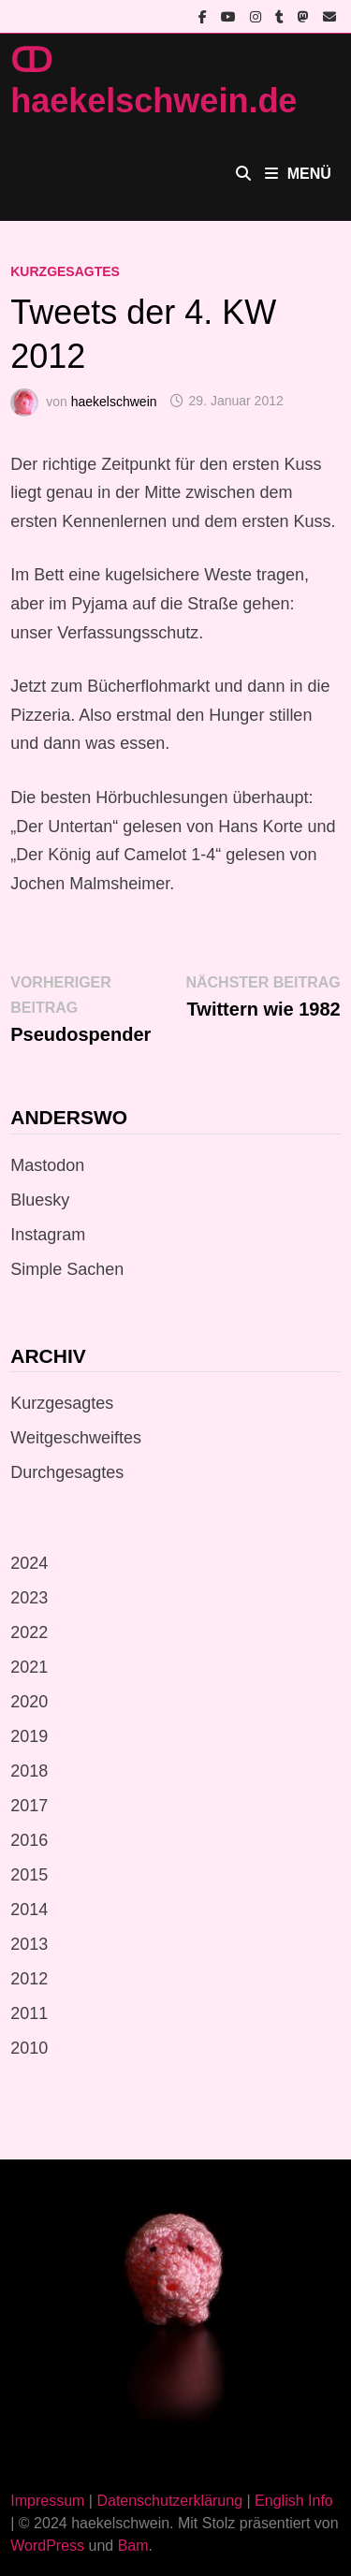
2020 (29, 1701)
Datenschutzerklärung (169, 2501)
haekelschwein (114, 400)
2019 (29, 1736)
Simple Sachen (67, 1269)
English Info (294, 2501)
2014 (29, 1909)
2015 (29, 1875)
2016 (29, 1840)
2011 (29, 2013)
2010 (29, 2048)
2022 (29, 1632)
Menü (298, 174)
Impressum (47, 2501)
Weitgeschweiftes (75, 1437)
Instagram (47, 1234)
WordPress (47, 2546)
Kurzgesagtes (65, 271)
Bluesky (39, 1200)
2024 (29, 1563)
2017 (29, 1805)
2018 (29, 1771)
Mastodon (47, 1165)
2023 (29, 1597)
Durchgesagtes (67, 1472)
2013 (29, 1944)
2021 (29, 1667)
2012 (29, 1978)
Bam (133, 2546)
